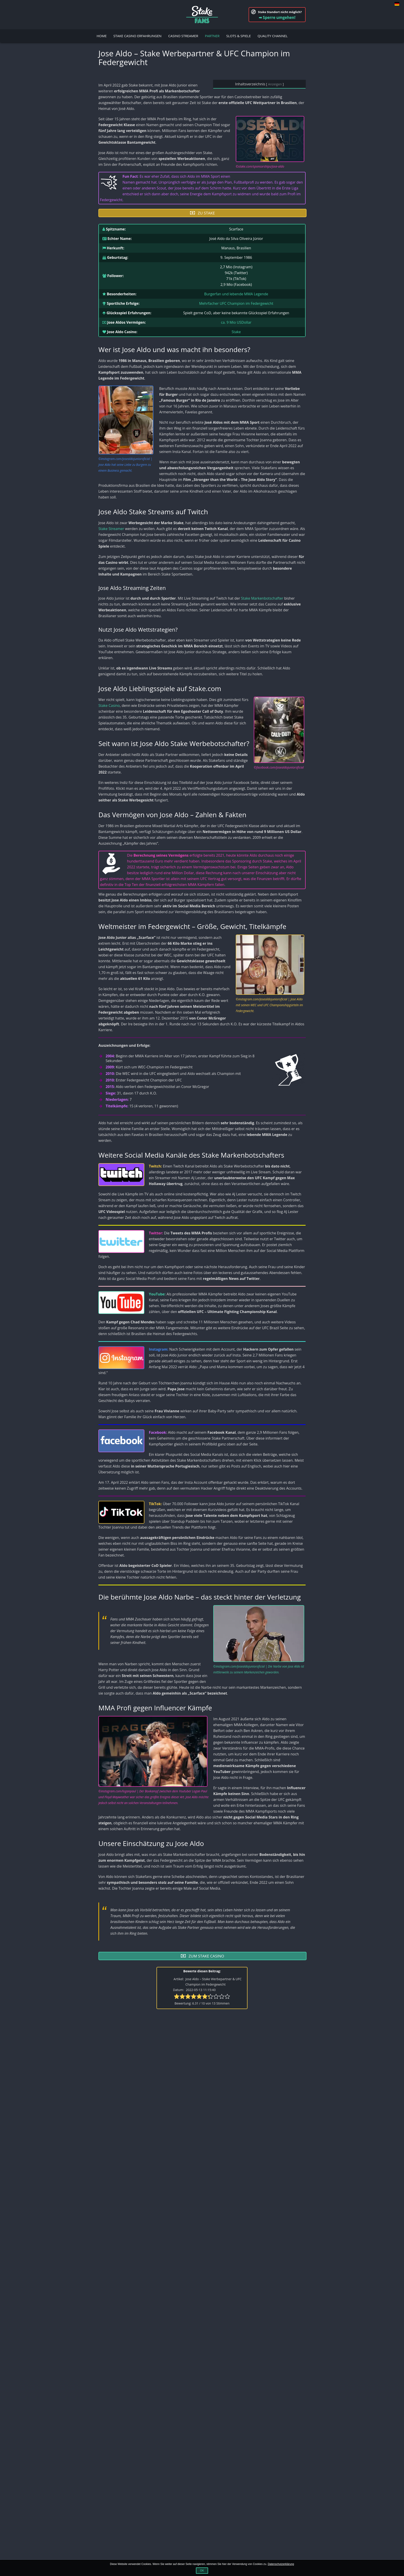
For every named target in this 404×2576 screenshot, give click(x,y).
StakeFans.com (242, 2026)
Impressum (184, 2026)
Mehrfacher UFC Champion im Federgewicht (236, 304)
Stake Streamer (111, 529)
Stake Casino (109, 706)
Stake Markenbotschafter (262, 599)
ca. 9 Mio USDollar (236, 323)
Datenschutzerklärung (281, 2564)
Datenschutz (200, 2026)
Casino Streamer (183, 36)
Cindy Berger (168, 2026)
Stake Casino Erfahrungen (137, 36)
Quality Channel (273, 36)
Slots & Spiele (238, 36)
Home (102, 36)
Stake (236, 332)
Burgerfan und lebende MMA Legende (236, 295)
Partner (212, 36)
